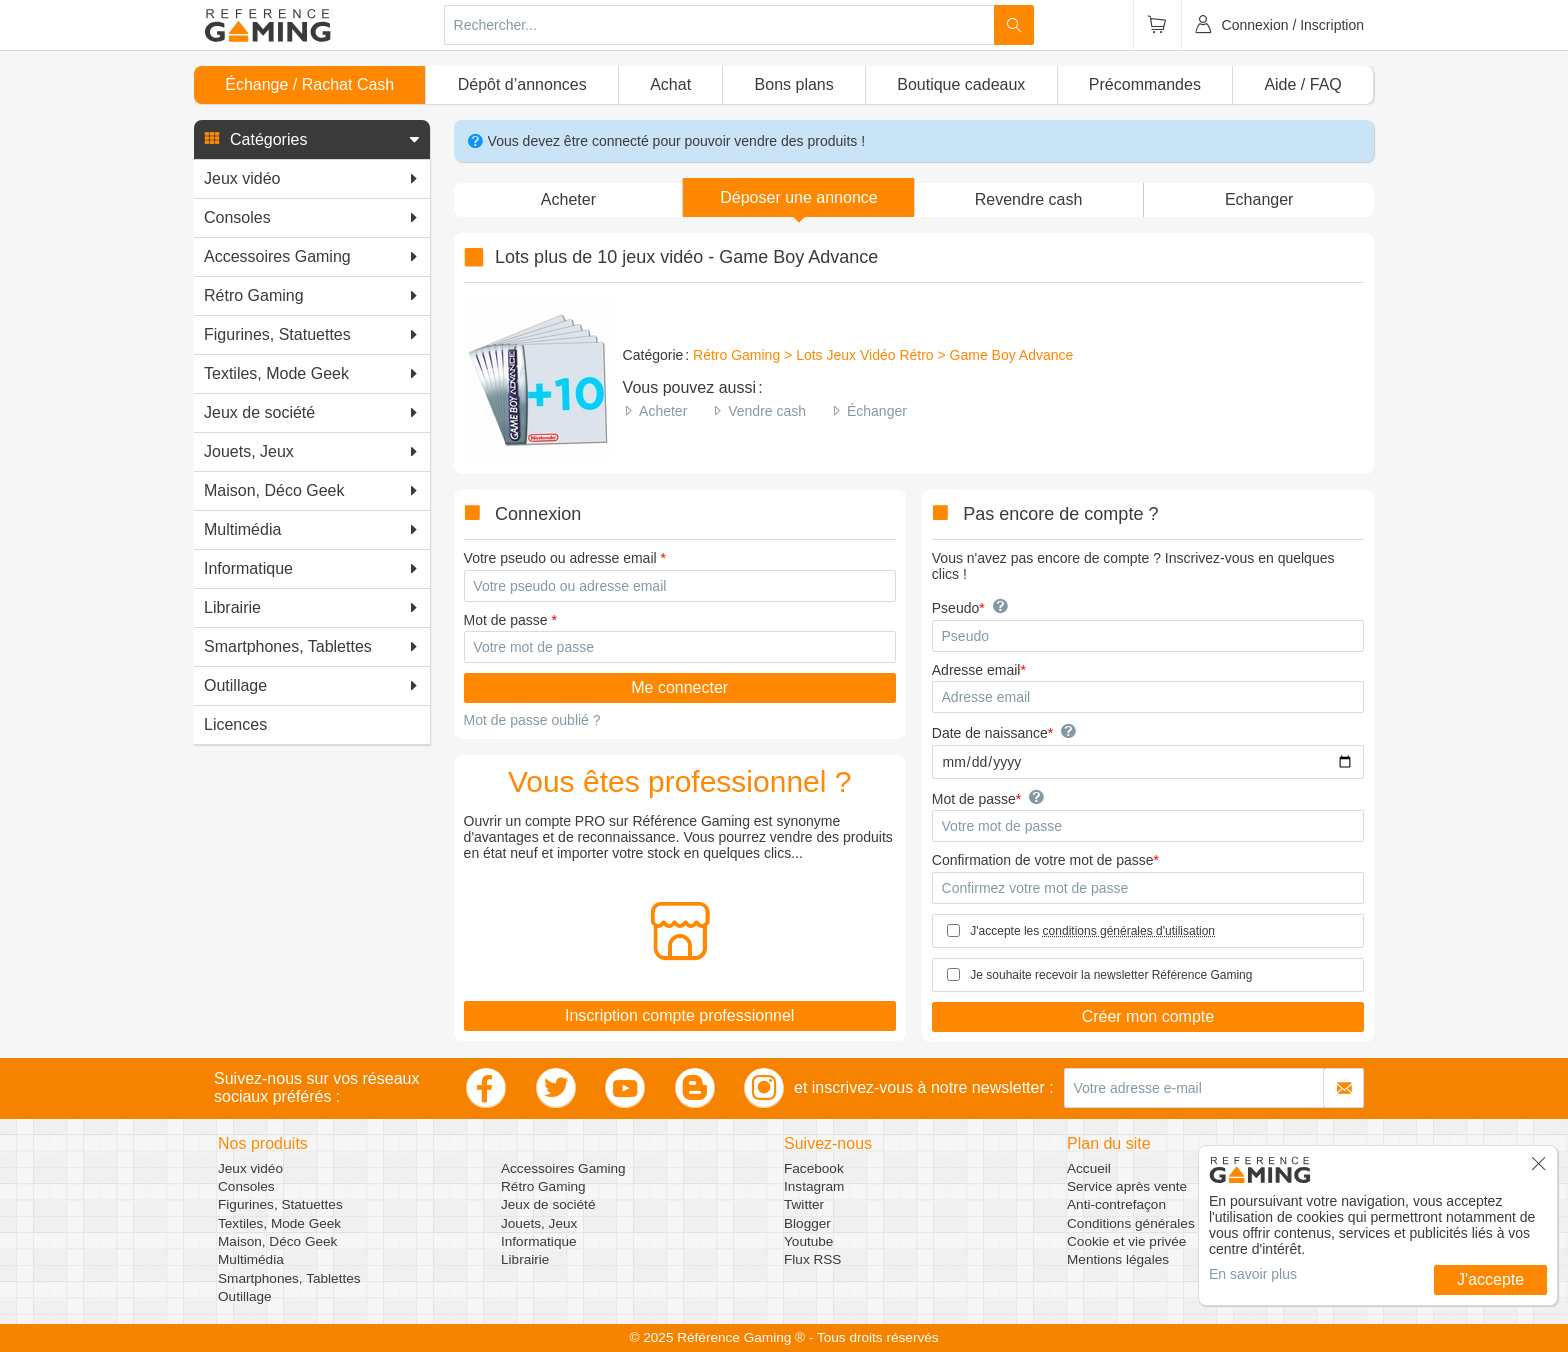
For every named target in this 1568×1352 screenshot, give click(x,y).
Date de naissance (990, 733)
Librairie (525, 1259)
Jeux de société (548, 1204)
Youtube (808, 1241)
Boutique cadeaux (961, 84)
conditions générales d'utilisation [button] (1129, 931)
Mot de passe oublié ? (532, 720)
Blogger (807, 1223)
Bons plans (794, 84)
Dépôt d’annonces (522, 84)
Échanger (877, 411)
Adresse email (976, 670)
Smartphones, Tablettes (289, 1278)
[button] (312, 140)
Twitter (804, 1204)
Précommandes (1145, 84)
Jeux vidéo (250, 1168)
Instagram (814, 1186)
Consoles (246, 1186)
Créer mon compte (1148, 1016)
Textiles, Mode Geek (279, 1223)
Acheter (663, 411)
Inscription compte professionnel (679, 1015)
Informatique (539, 1241)
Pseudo (955, 608)
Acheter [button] (568, 199)
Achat (670, 84)
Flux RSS (812, 1259)
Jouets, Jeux (539, 1223)
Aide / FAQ (1302, 84)
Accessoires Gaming (563, 1168)
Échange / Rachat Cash (309, 84)
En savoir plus (1253, 1274)
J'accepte (1490, 1279)
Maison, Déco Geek (277, 1241)
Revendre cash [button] (1029, 199)
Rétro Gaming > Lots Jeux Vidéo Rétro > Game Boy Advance (883, 355)
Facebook (814, 1168)
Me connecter (679, 687)
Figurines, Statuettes (280, 1204)
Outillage (245, 1296)
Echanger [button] (1259, 199)
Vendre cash (767, 411)
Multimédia (251, 1259)
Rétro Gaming (543, 1186)
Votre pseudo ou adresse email (560, 558)
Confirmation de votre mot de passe (1043, 860)
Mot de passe (506, 620)
